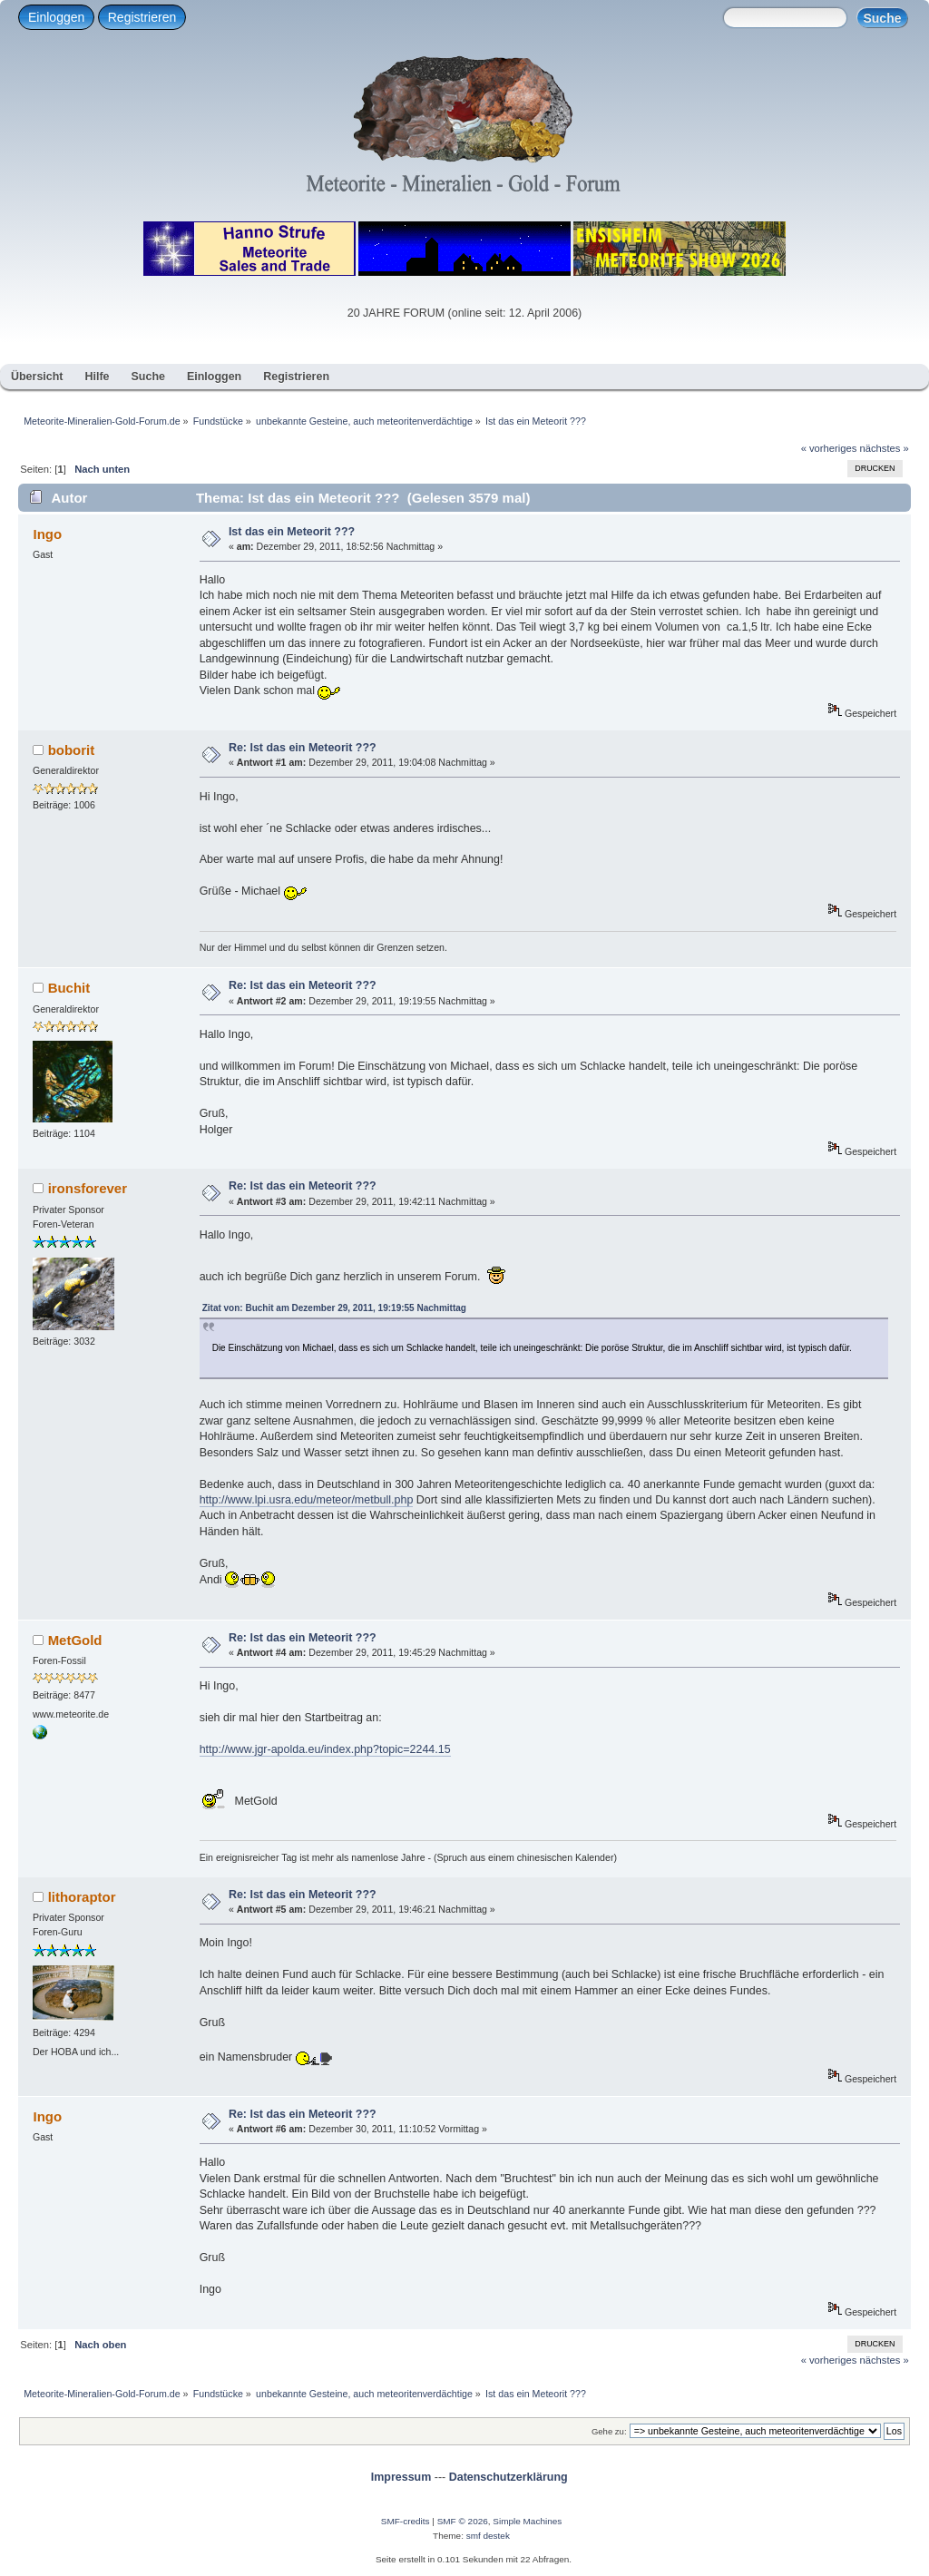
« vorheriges (829, 448)
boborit (71, 750)
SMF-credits (405, 2521)
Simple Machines (527, 2521)
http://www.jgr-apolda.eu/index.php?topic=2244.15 (325, 1749)
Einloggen (56, 17)
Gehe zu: (609, 2431)
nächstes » (884, 448)
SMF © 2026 (462, 2521)
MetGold (75, 1640)
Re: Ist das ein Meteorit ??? (302, 747)
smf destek (488, 2536)
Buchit (69, 987)
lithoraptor (82, 1897)
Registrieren (142, 17)
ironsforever (87, 1188)
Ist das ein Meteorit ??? (292, 531)
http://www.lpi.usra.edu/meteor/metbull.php (307, 1500)
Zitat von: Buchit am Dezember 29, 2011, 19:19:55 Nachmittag (334, 1308)
